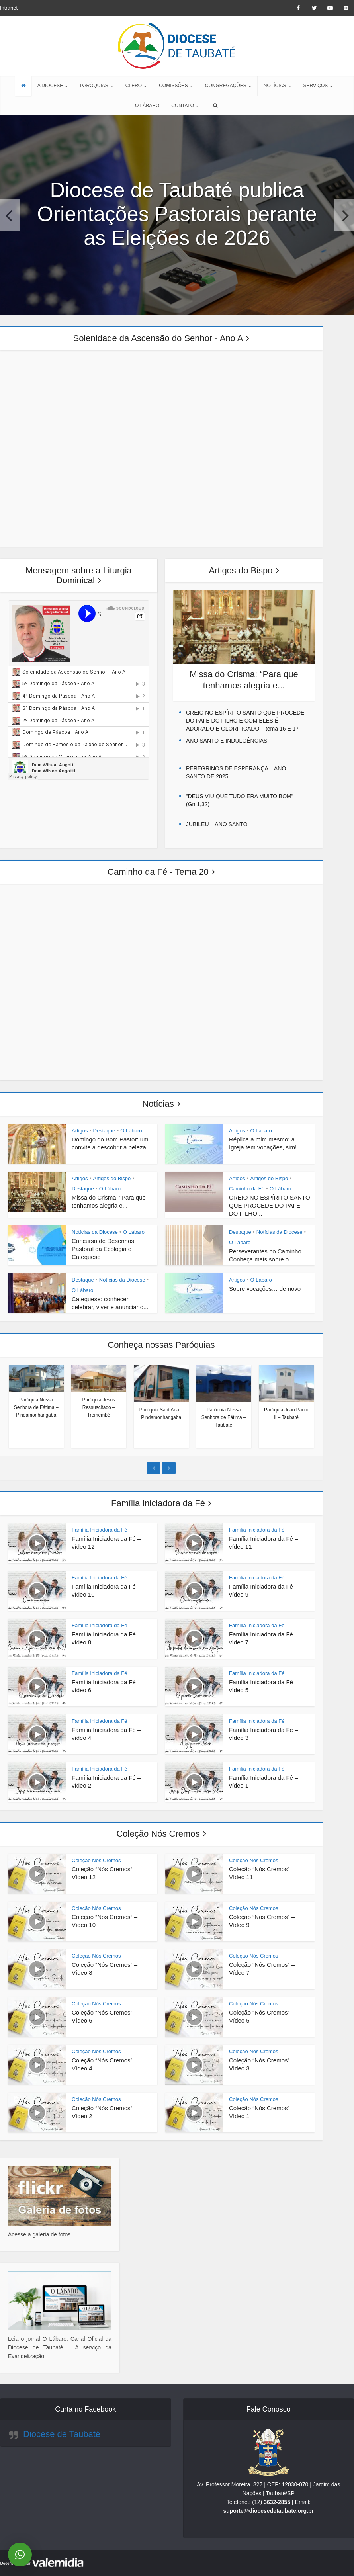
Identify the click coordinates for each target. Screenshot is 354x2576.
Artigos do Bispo (240, 570)
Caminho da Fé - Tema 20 (158, 872)
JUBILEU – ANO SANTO (217, 824)
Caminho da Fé (246, 1189)
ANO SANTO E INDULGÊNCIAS (226, 740)
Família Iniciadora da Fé (158, 1503)
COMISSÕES (173, 85)
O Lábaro (131, 1131)
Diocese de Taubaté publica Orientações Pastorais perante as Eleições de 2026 (177, 213)
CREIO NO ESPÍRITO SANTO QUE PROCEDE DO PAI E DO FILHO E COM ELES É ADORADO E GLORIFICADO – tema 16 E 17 (245, 720)
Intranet (9, 8)
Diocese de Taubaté (61, 2434)
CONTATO (182, 105)
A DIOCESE (50, 85)
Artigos (80, 1131)
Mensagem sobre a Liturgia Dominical (78, 575)
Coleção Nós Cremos (157, 1834)
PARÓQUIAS (94, 85)
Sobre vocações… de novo (265, 1288)
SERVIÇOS (315, 85)
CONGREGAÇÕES (225, 85)
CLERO (133, 85)
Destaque (104, 1131)
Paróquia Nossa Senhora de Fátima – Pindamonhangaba (36, 1407)
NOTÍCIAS (275, 85)
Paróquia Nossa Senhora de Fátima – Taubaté (223, 1417)
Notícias (158, 1104)
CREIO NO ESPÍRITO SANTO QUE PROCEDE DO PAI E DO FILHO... (269, 1205)
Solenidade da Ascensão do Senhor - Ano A (158, 338)
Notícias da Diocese (95, 1232)
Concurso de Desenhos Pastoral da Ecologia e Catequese (103, 1248)
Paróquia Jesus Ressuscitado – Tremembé (98, 1407)
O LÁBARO (147, 105)
